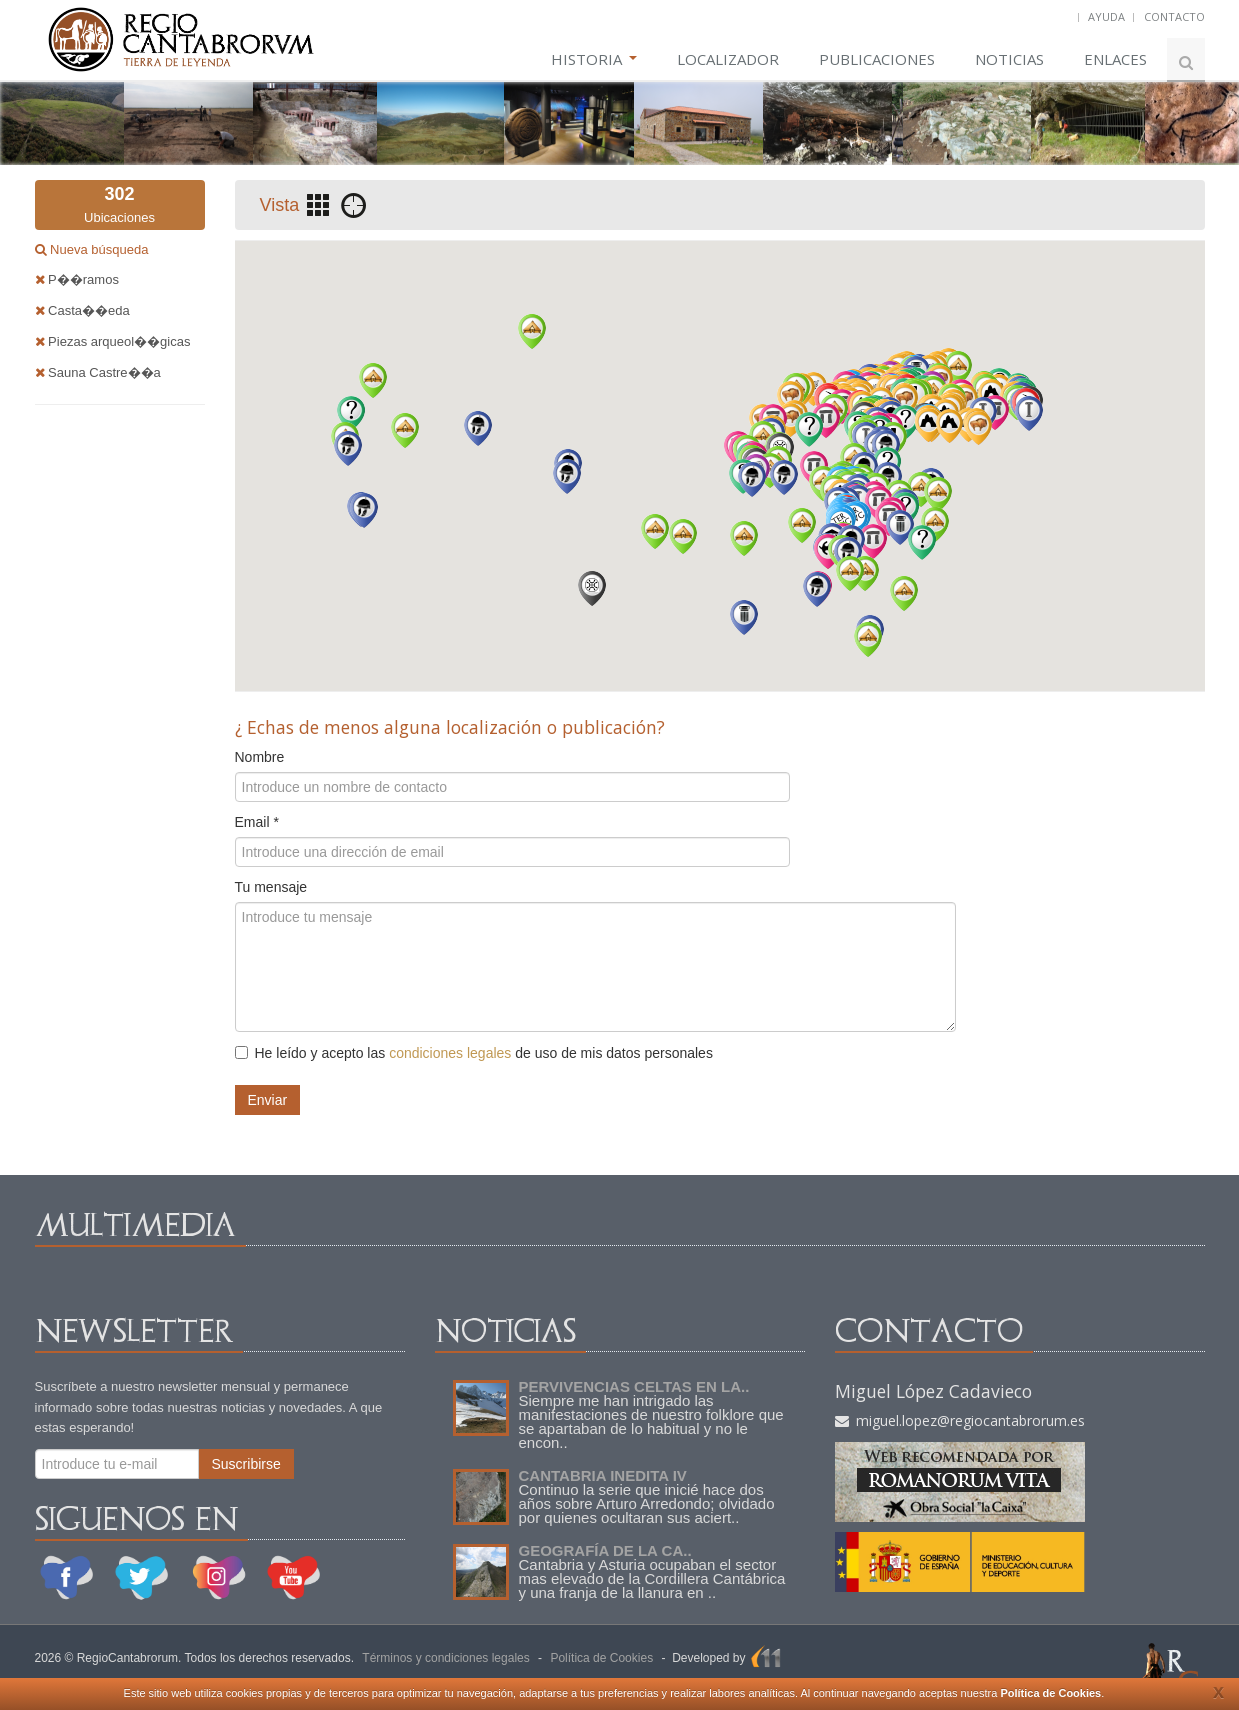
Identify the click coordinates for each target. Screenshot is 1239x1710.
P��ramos (77, 279)
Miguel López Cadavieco (933, 1391)
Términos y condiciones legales (445, 1658)
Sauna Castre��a (98, 372)
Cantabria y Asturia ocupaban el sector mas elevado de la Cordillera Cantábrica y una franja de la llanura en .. (652, 1578)
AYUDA (1106, 16)
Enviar (268, 1100)
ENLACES (1115, 59)
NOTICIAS (1009, 59)
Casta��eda (82, 310)
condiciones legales (450, 1053)
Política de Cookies (1050, 1693)
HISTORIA (594, 59)
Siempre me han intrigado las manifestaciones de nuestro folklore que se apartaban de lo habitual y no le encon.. (651, 1421)
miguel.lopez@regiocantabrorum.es (960, 1420)
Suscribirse (246, 1464)
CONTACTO (1174, 16)
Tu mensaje (271, 887)
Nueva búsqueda (98, 249)
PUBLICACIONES (877, 59)
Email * (257, 822)
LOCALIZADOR (728, 59)
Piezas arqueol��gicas (113, 341)
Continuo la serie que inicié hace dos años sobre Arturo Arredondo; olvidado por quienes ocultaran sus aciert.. (647, 1503)
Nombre (260, 757)
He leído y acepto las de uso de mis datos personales (474, 1053)
